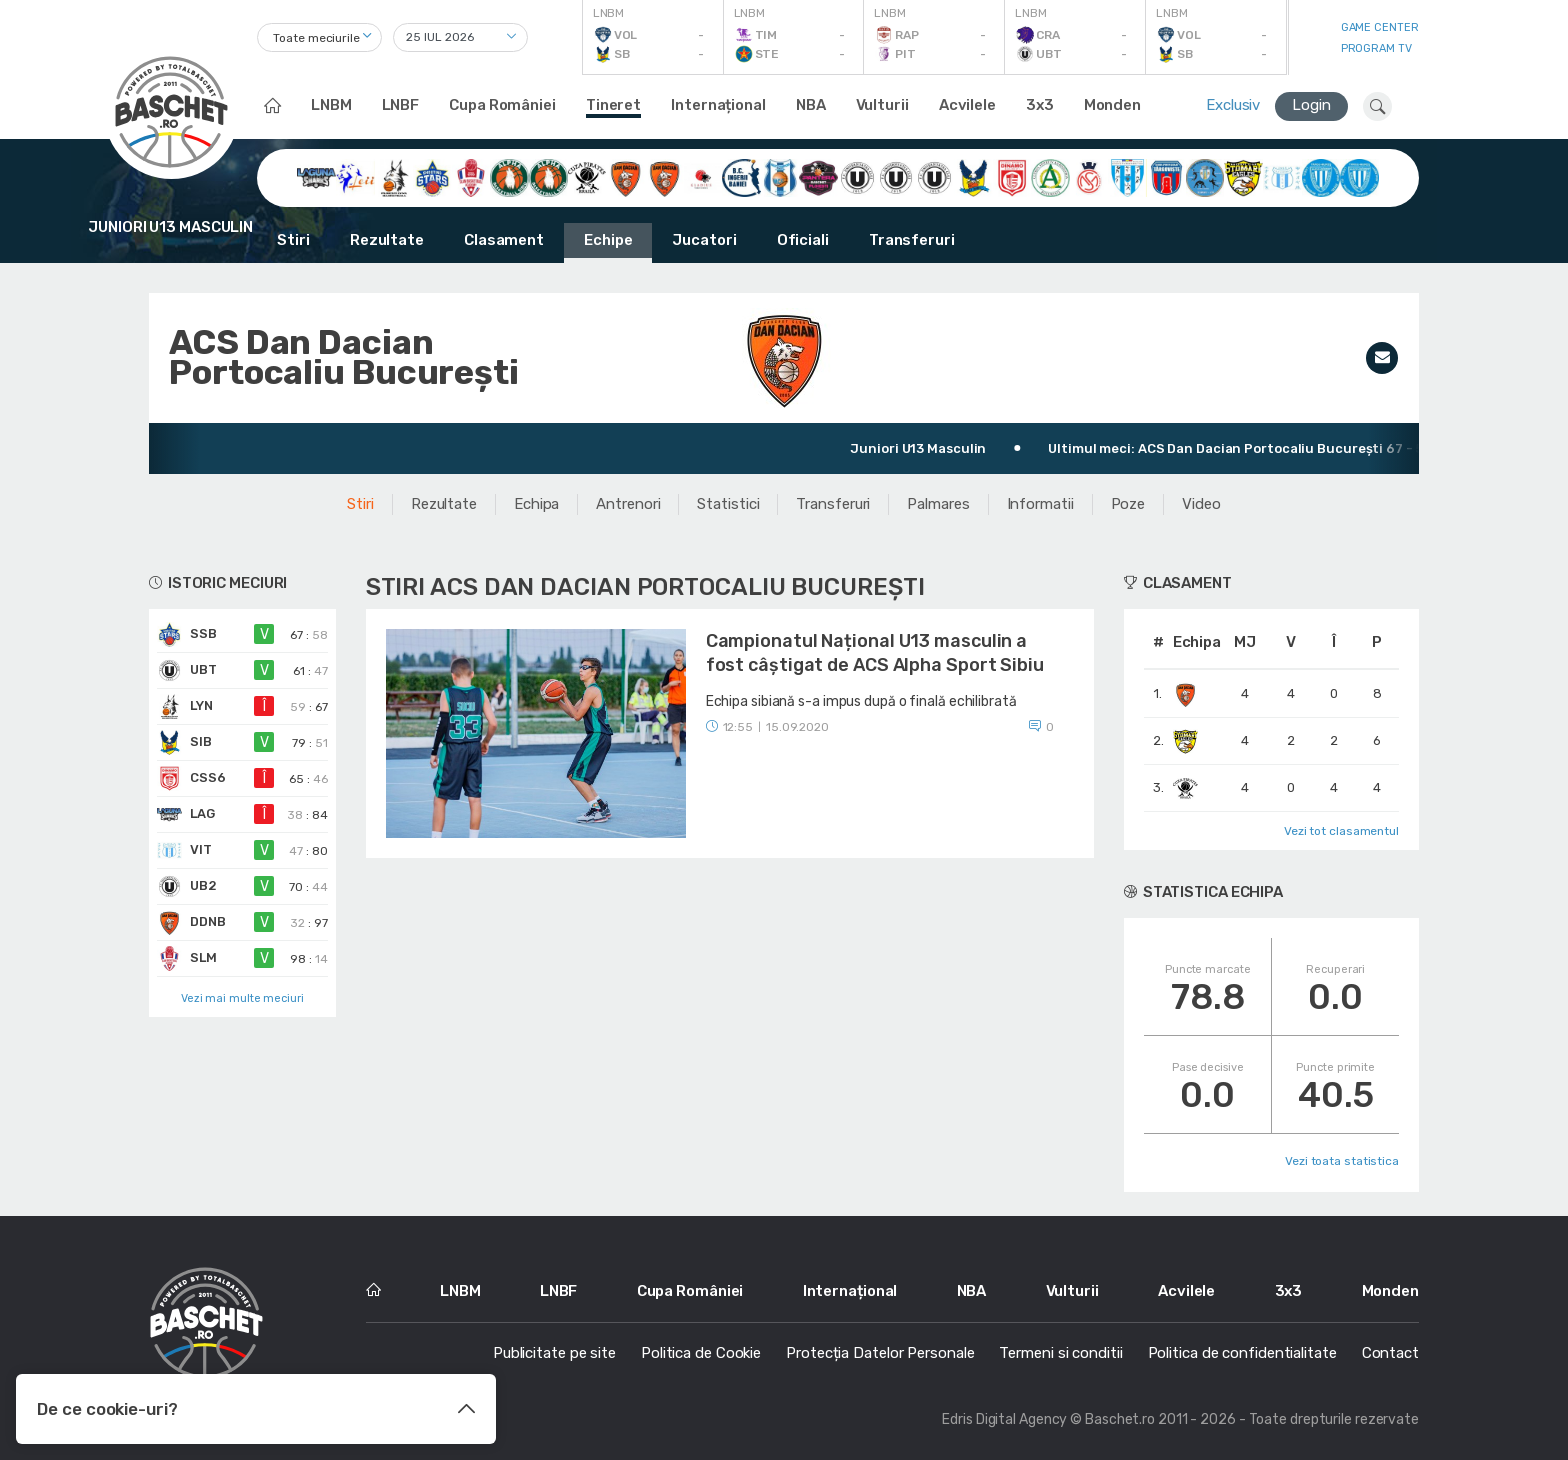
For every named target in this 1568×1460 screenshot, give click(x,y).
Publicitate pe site (554, 1353)
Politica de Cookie (701, 1353)
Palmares (938, 504)
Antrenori (628, 504)
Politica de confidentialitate (1242, 1353)
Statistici (728, 504)
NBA (811, 105)
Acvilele (967, 105)
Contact (1390, 1353)
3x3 (1040, 105)
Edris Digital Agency (1004, 1419)
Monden (1112, 105)
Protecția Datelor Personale (880, 1353)
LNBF (401, 105)
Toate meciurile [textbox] (316, 38)
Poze (1128, 504)
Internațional (718, 105)
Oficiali (803, 240)
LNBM (331, 105)
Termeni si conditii (1060, 1353)
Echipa (536, 504)
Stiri (293, 240)
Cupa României (502, 105)
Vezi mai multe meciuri (242, 998)
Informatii (1040, 504)
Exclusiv (1233, 105)
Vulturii (882, 105)
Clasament (504, 240)
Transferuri (912, 240)
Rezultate (387, 240)
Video (1201, 504)
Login (1311, 105)
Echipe (608, 240)
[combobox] (319, 37)
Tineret (613, 105)
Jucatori (704, 240)
